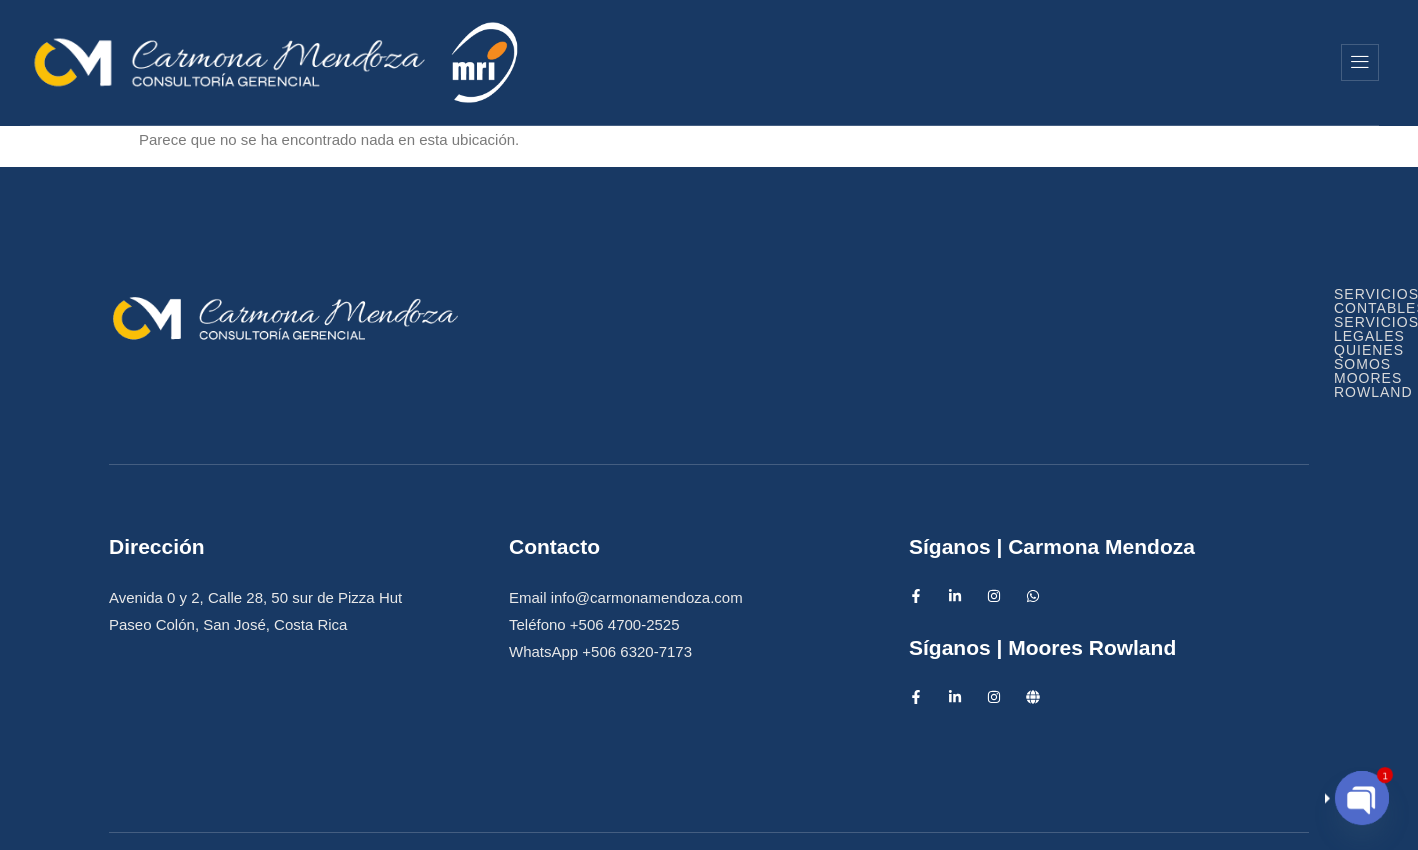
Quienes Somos (1013, 62)
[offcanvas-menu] (1360, 62)
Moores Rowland (1215, 62)
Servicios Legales (945, 312)
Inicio (695, 62)
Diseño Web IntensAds (831, 816)
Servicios (833, 61)
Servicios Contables (724, 312)
